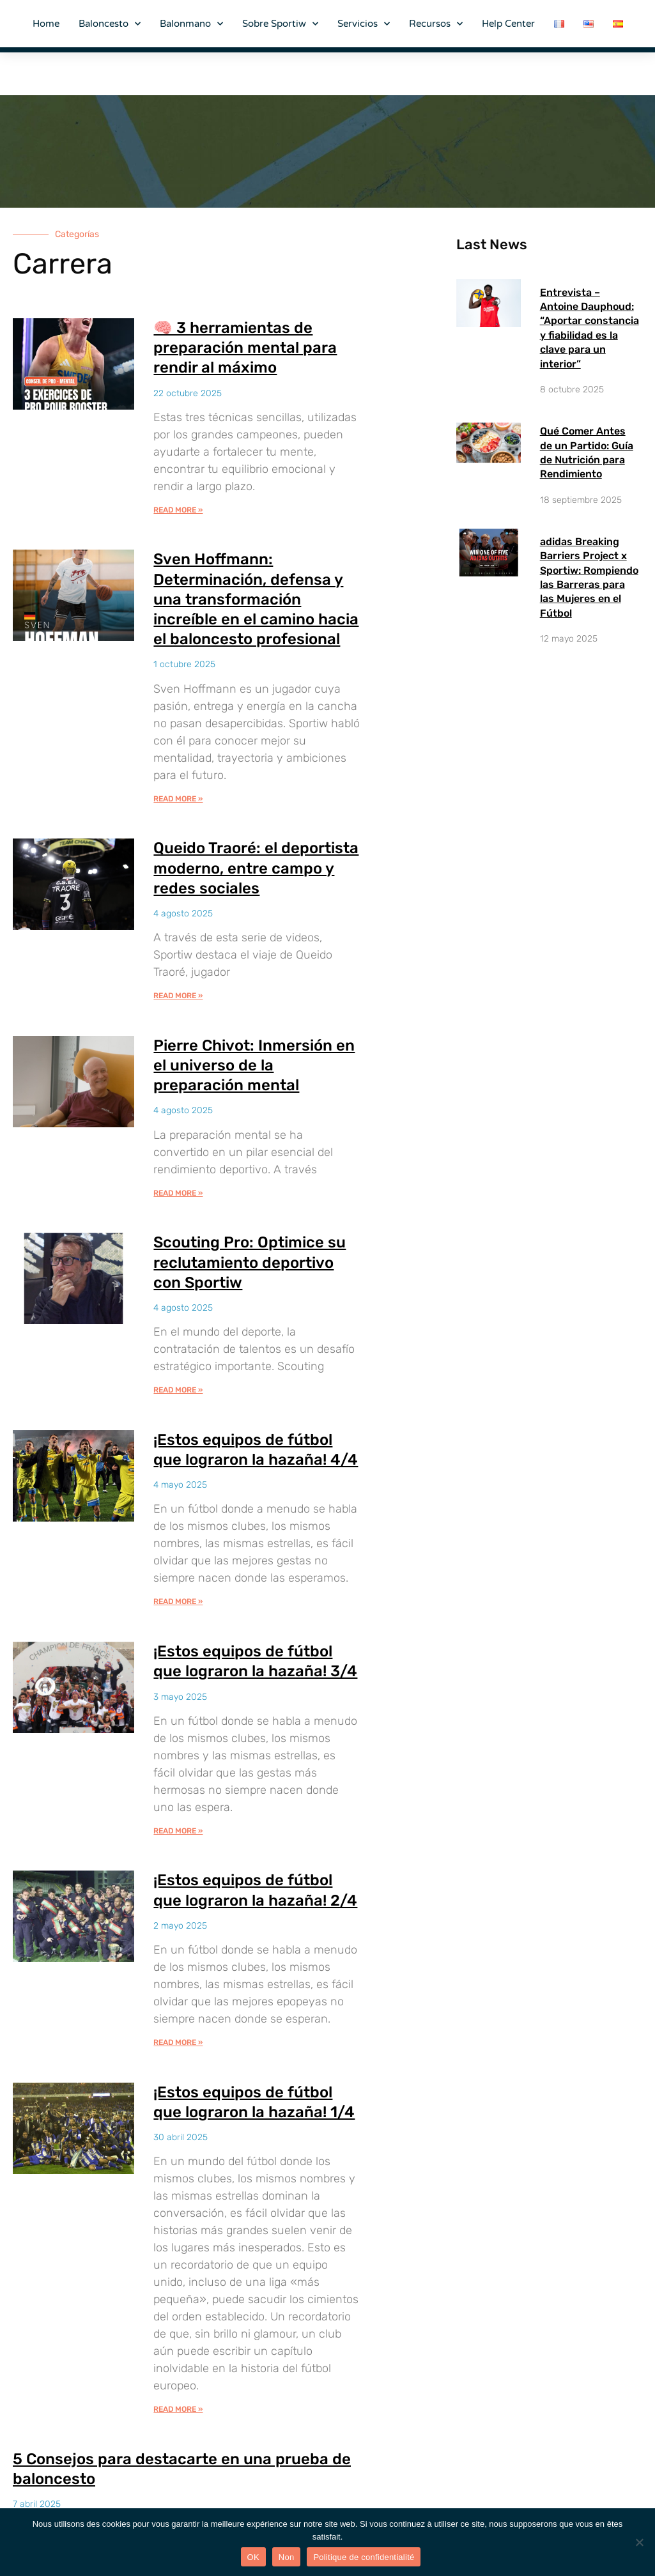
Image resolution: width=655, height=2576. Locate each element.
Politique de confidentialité (363, 2557)
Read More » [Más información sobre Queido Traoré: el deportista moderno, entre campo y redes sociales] (178, 995)
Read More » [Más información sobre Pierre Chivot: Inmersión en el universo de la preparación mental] (178, 1193)
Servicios (363, 24)
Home (46, 23)
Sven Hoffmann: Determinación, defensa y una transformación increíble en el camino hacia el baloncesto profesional (255, 599)
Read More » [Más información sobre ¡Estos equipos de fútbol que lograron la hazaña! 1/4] (178, 2409)
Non (287, 2557)
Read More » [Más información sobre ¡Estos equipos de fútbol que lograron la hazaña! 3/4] (178, 1830)
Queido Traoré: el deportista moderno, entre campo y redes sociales (255, 868)
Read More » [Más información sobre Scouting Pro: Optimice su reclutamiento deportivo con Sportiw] (178, 1389)
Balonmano (191, 24)
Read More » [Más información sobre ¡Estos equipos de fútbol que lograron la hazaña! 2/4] (178, 2042)
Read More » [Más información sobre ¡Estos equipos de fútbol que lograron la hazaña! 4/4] (178, 1601)
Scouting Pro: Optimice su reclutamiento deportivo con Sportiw (249, 1262)
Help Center (508, 23)
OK (253, 2557)
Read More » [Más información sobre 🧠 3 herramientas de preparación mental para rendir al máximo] (178, 509)
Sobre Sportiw (280, 24)
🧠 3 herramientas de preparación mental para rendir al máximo (245, 347)
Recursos (436, 24)
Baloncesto (110, 24)
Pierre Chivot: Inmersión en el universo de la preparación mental (254, 1065)
